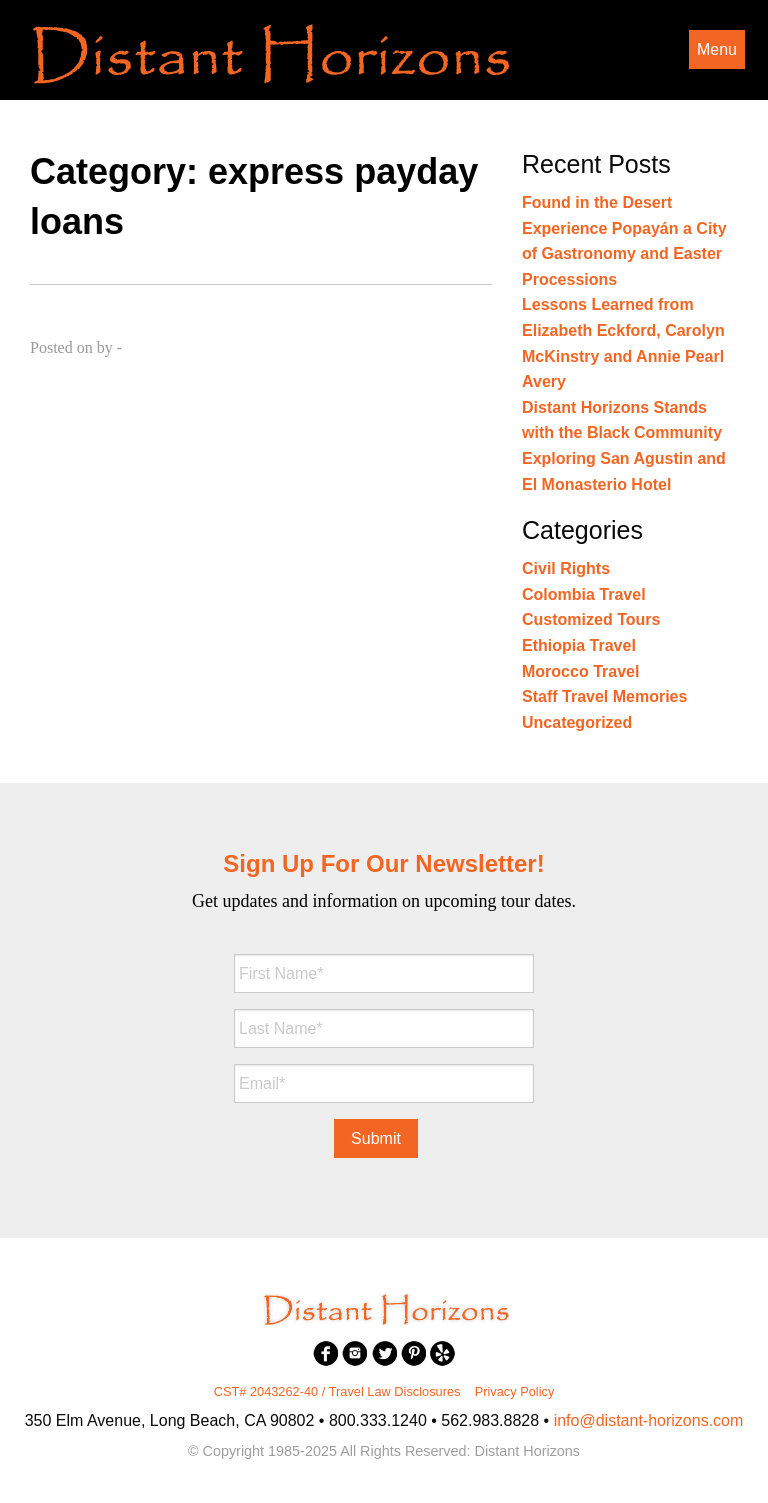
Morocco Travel (580, 671)
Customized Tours (591, 619)
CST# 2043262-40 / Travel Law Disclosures (337, 1391)
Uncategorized (577, 722)
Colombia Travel (584, 594)
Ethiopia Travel (579, 645)
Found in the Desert (597, 202)
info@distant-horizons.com (649, 1420)
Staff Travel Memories (604, 696)
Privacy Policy (515, 1391)
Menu (717, 49)
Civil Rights (566, 568)
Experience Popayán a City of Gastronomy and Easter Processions (624, 254)
